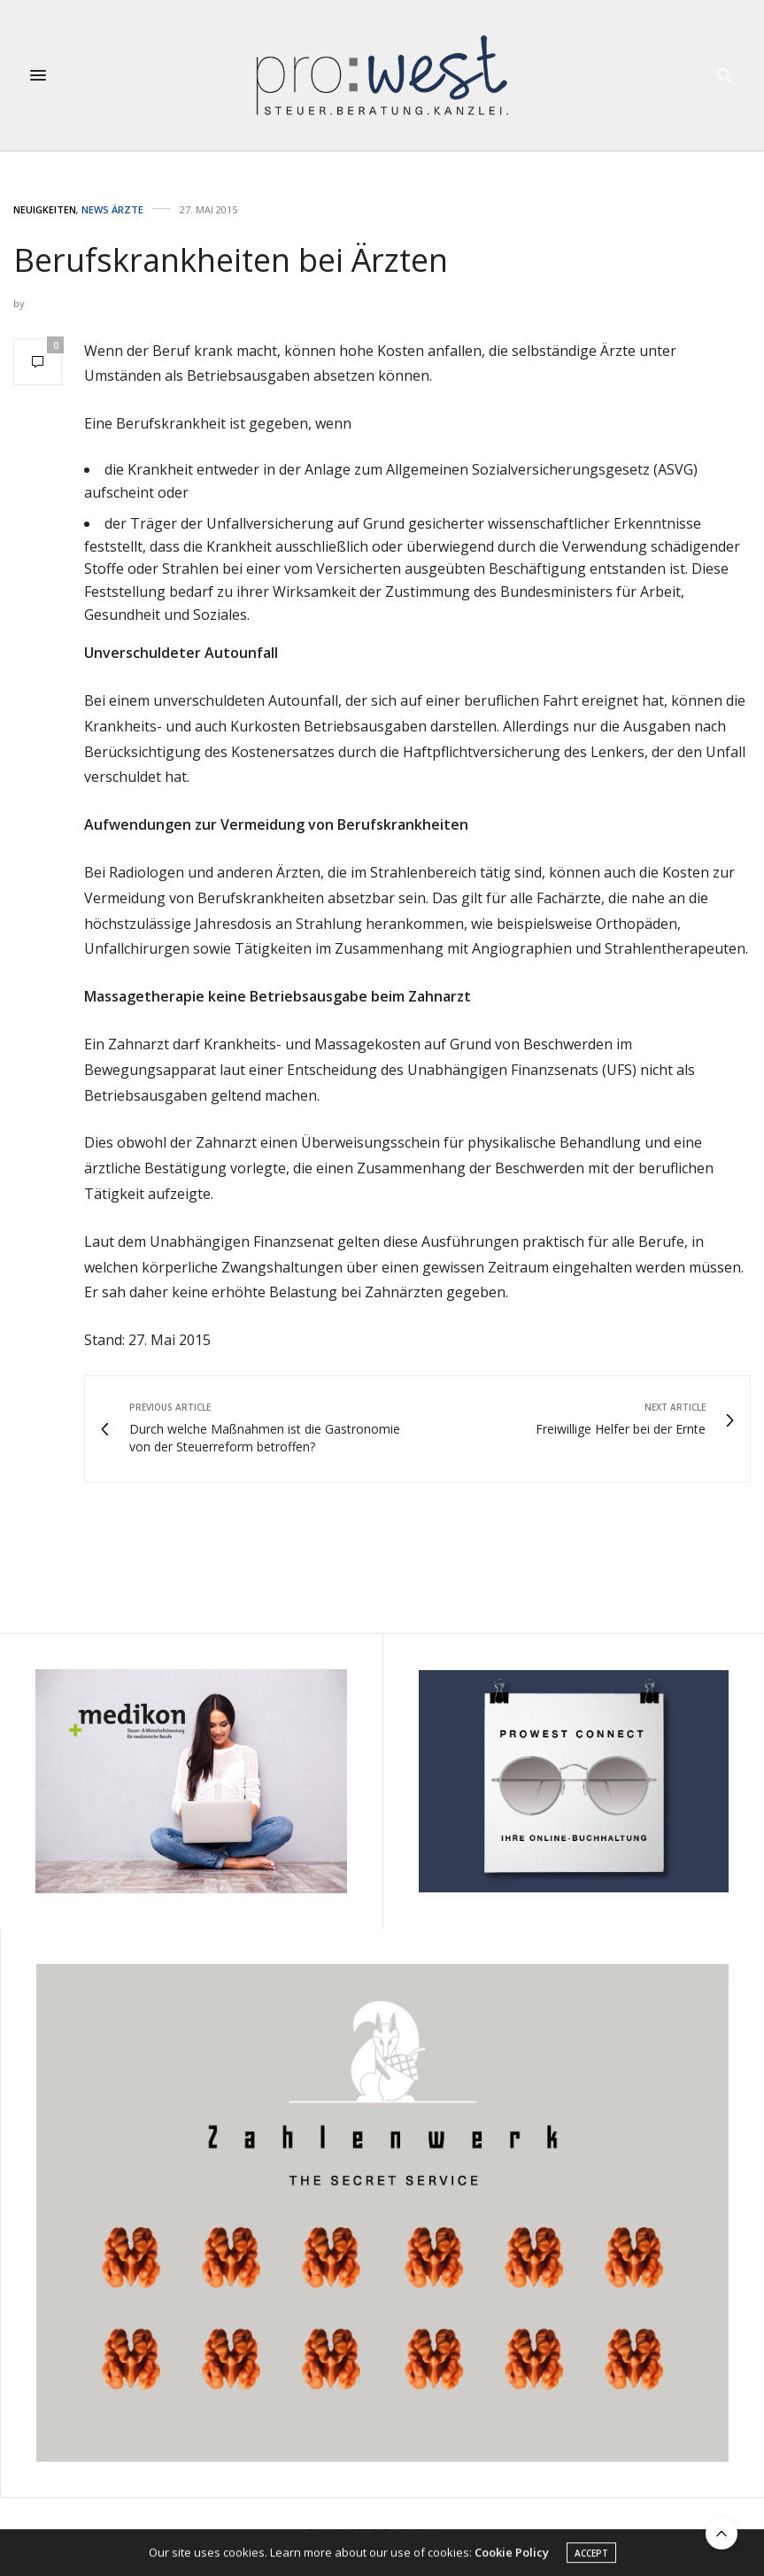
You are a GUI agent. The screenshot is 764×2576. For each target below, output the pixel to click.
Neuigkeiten (44, 209)
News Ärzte (112, 209)
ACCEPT (591, 2555)
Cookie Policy (512, 2555)
